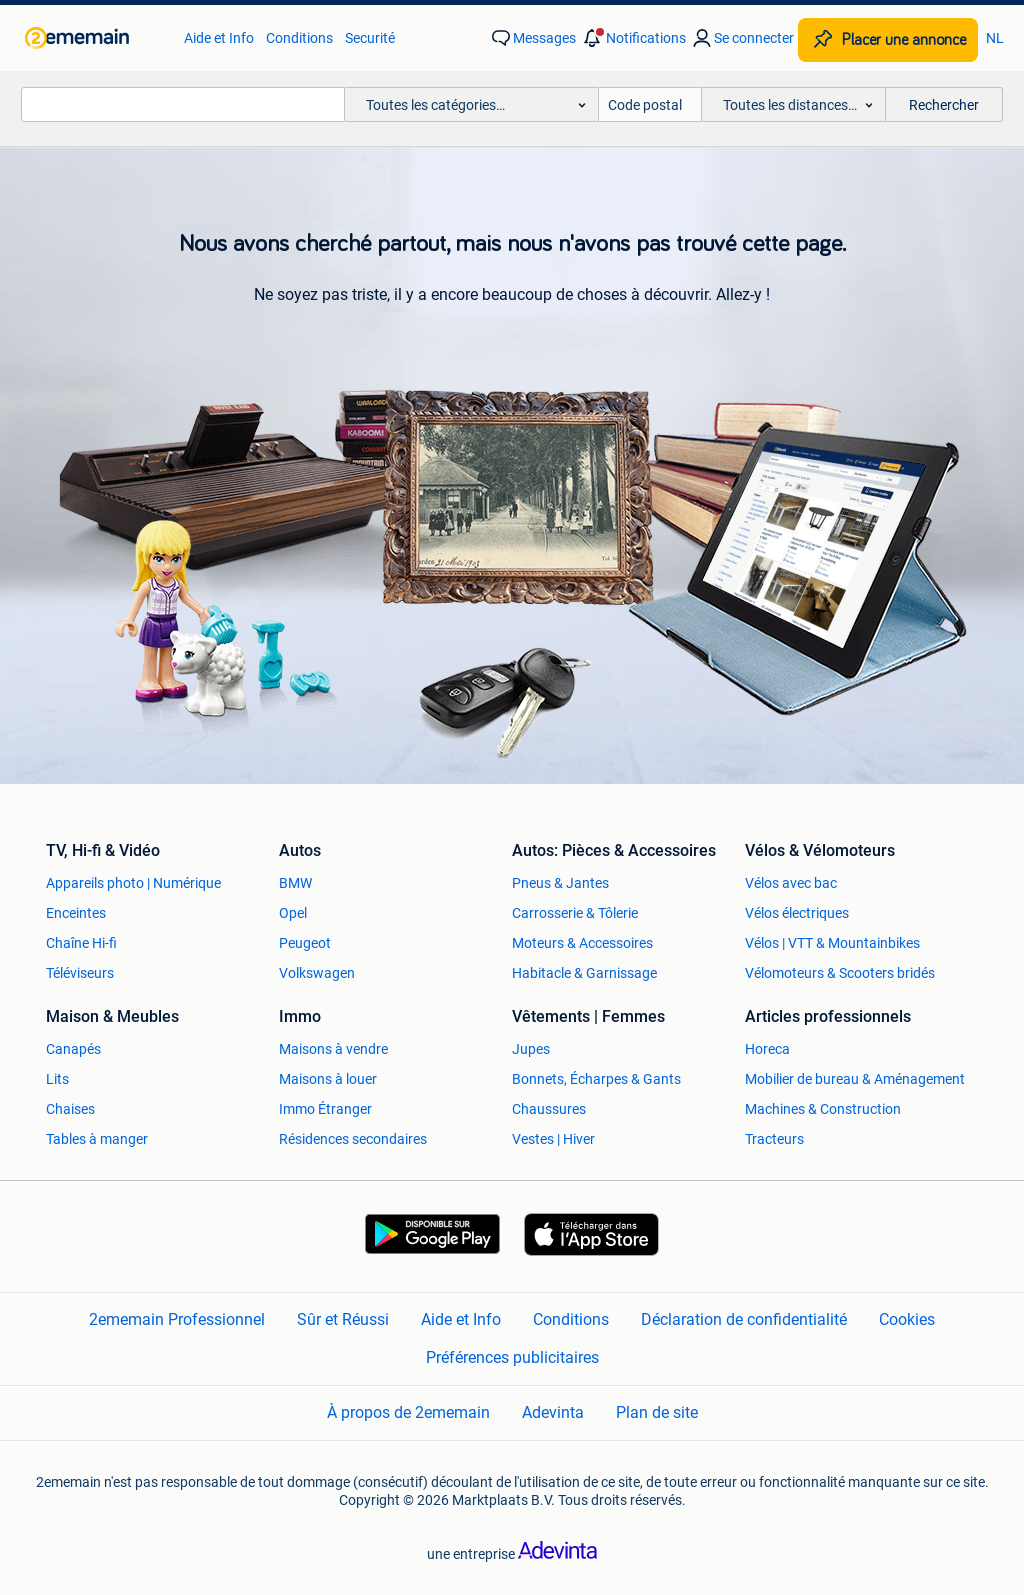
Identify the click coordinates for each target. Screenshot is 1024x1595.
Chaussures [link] (549, 1109)
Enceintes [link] (76, 913)
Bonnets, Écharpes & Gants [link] (596, 1079)
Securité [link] (370, 38)
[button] (633, 38)
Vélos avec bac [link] (791, 883)
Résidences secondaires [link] (353, 1139)
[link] (94, 38)
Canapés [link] (73, 1049)
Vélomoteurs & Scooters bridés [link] (840, 973)
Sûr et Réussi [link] (343, 1319)
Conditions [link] (299, 38)
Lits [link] (57, 1079)
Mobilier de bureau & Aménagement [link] (855, 1079)
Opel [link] (293, 913)
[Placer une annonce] (888, 40)
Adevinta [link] (553, 1412)
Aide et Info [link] (219, 38)
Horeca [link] (767, 1049)
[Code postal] (650, 104)
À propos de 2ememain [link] (408, 1412)
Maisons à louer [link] (328, 1079)
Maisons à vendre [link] (333, 1049)
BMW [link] (295, 883)
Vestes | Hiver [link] (553, 1139)
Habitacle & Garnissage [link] (584, 973)
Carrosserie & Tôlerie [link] (575, 913)
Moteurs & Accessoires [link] (582, 943)
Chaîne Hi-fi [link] (81, 943)
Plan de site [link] (657, 1412)
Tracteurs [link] (774, 1139)
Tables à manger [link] (97, 1139)
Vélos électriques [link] (797, 913)
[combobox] (183, 104)
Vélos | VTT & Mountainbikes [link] (832, 943)
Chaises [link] (70, 1109)
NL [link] (995, 38)
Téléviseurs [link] (80, 973)
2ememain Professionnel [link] (177, 1319)
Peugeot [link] (305, 943)
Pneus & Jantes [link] (560, 883)
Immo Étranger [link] (325, 1109)
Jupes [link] (531, 1049)
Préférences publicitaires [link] (512, 1357)
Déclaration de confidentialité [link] (744, 1319)
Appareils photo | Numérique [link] (133, 883)
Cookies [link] (907, 1319)
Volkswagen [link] (317, 973)
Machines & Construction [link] (823, 1109)
